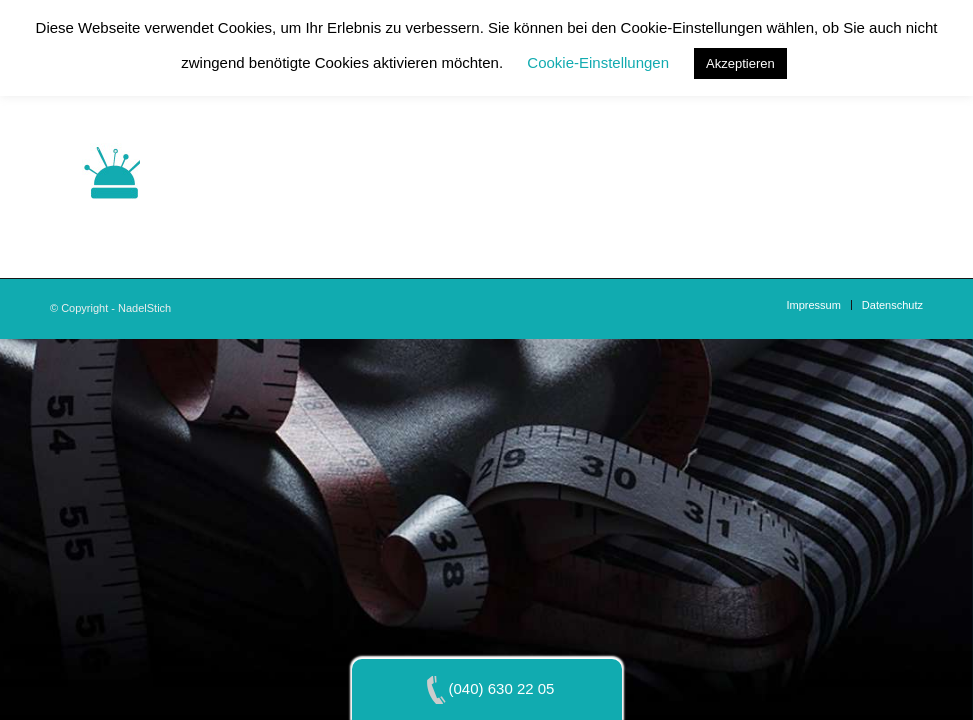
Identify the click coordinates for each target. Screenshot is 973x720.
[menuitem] (813, 305)
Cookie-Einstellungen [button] (598, 62)
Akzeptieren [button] (740, 63)
